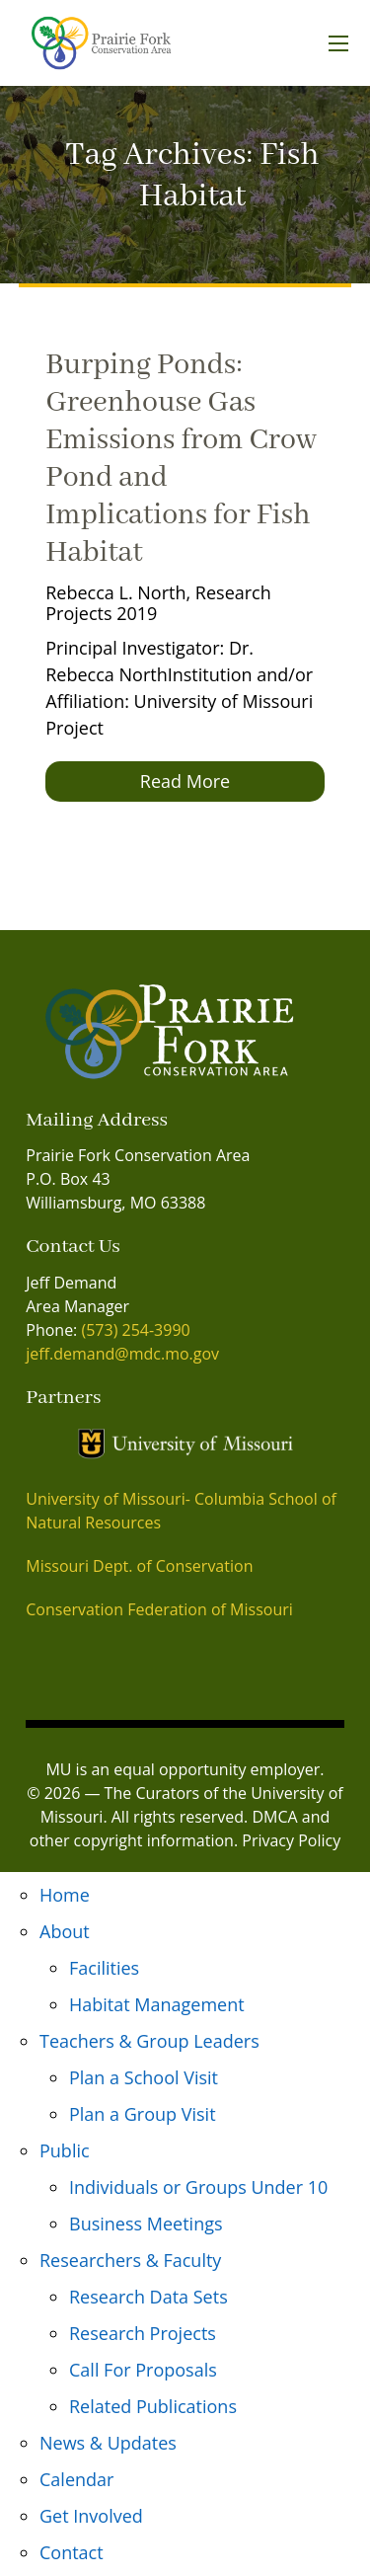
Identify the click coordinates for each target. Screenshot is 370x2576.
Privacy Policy (291, 1840)
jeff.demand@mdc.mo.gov (122, 1354)
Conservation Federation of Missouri (159, 1609)
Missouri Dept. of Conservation (139, 1566)
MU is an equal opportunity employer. (184, 1769)
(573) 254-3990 (135, 1330)
